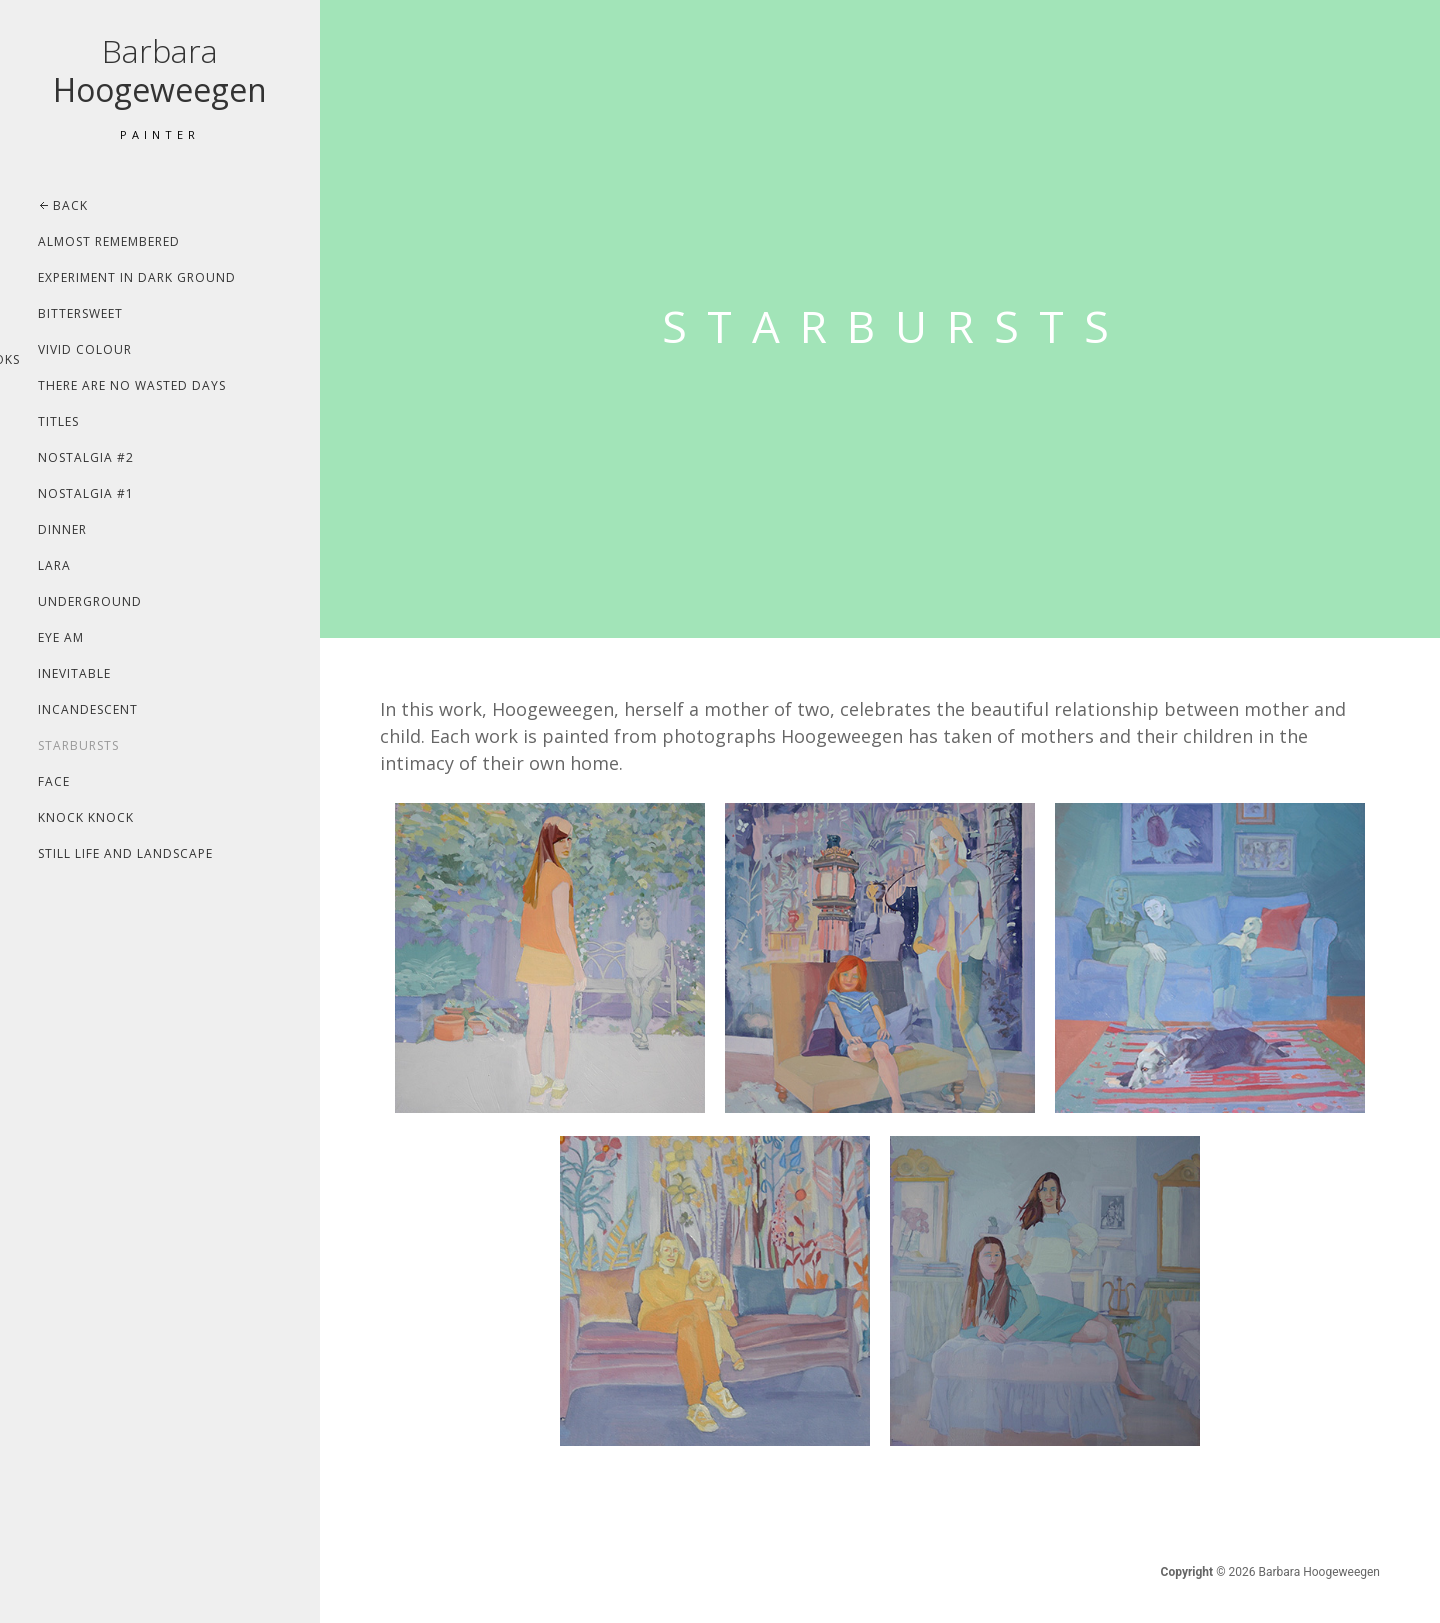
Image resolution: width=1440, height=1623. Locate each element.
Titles (58, 421)
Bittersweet (80, 313)
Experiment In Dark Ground (137, 277)
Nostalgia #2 (86, 457)
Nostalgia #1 (86, 493)
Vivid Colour (85, 349)
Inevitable (74, 673)
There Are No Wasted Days (132, 385)
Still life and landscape (125, 853)
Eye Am (61, 637)
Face (54, 781)
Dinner (62, 529)
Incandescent (88, 709)
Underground (90, 601)
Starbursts (78, 745)
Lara (54, 565)
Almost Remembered (109, 241)
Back (70, 205)
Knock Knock (86, 817)
